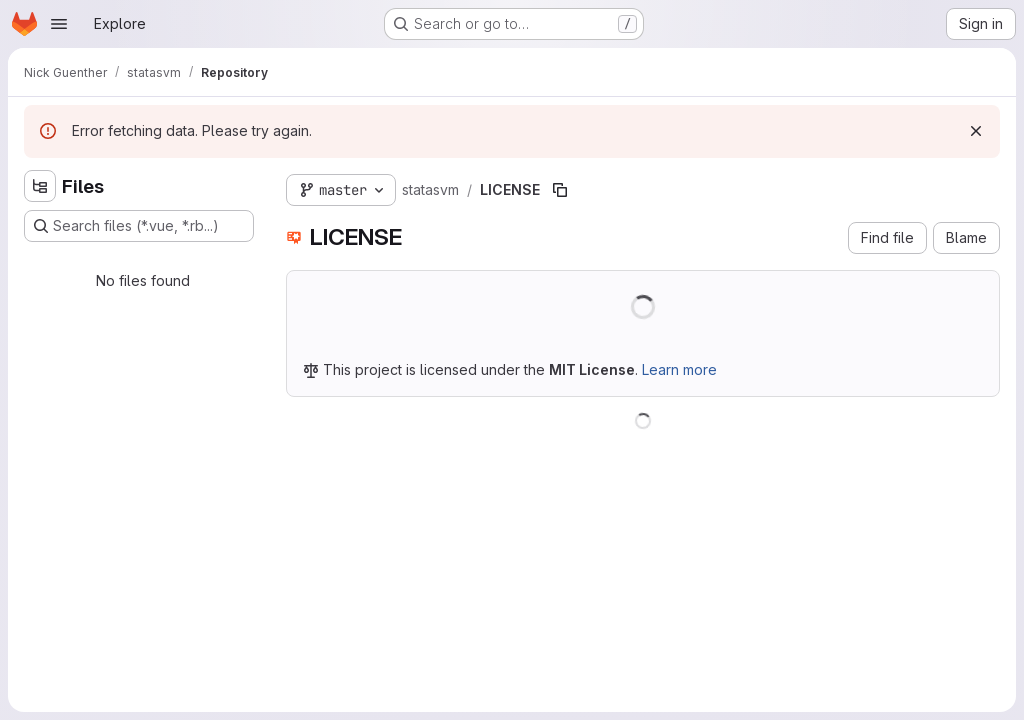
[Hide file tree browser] (40, 186)
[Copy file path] (560, 190)
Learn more (679, 369)
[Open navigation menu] (59, 24)
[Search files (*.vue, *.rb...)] (139, 226)
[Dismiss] (976, 131)
